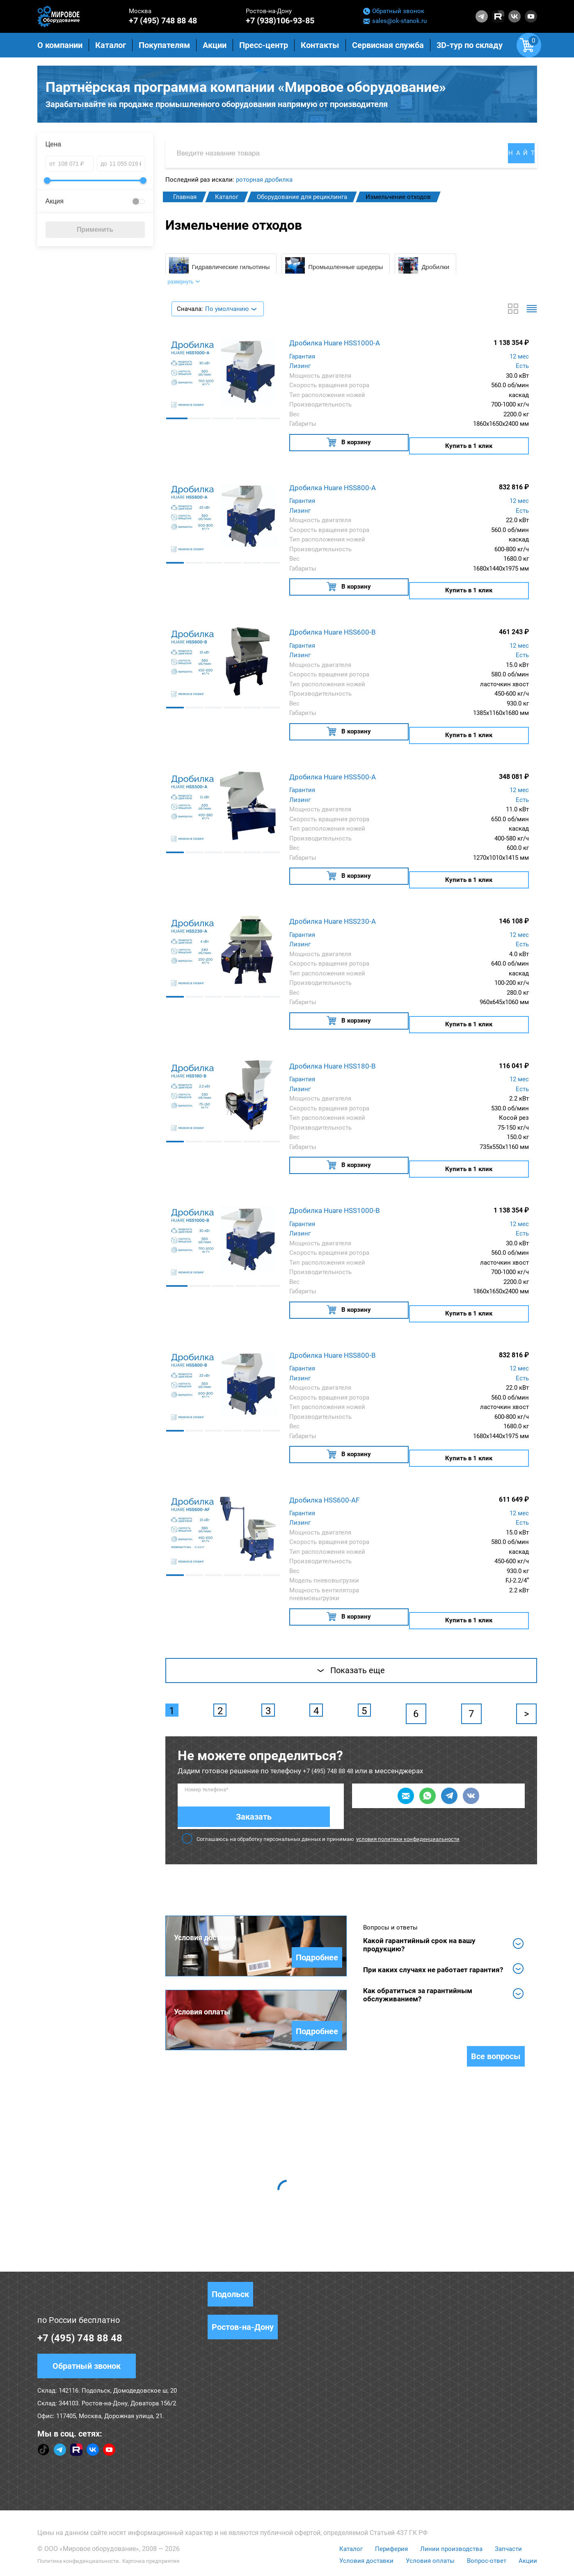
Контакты (320, 45)
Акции (527, 2526)
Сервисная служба (388, 45)
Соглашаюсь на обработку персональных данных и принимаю (321, 1798)
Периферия (388, 2514)
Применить (95, 232)
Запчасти (509, 2514)
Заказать (307, 1777)
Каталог (346, 2514)
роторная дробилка (264, 182)
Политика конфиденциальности (86, 2526)
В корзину (348, 452)
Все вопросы (496, 2021)
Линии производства (450, 2514)
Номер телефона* (207, 1771)
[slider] (47, 183)
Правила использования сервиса (368, 2558)
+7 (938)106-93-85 (280, 20)
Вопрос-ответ (485, 2526)
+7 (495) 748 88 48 (163, 20)
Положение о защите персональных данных (246, 2558)
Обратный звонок (393, 11)
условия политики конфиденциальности (408, 1799)
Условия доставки (362, 2526)
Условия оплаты (427, 2526)
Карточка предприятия (174, 2526)
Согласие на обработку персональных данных (105, 2558)
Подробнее (317, 1918)
